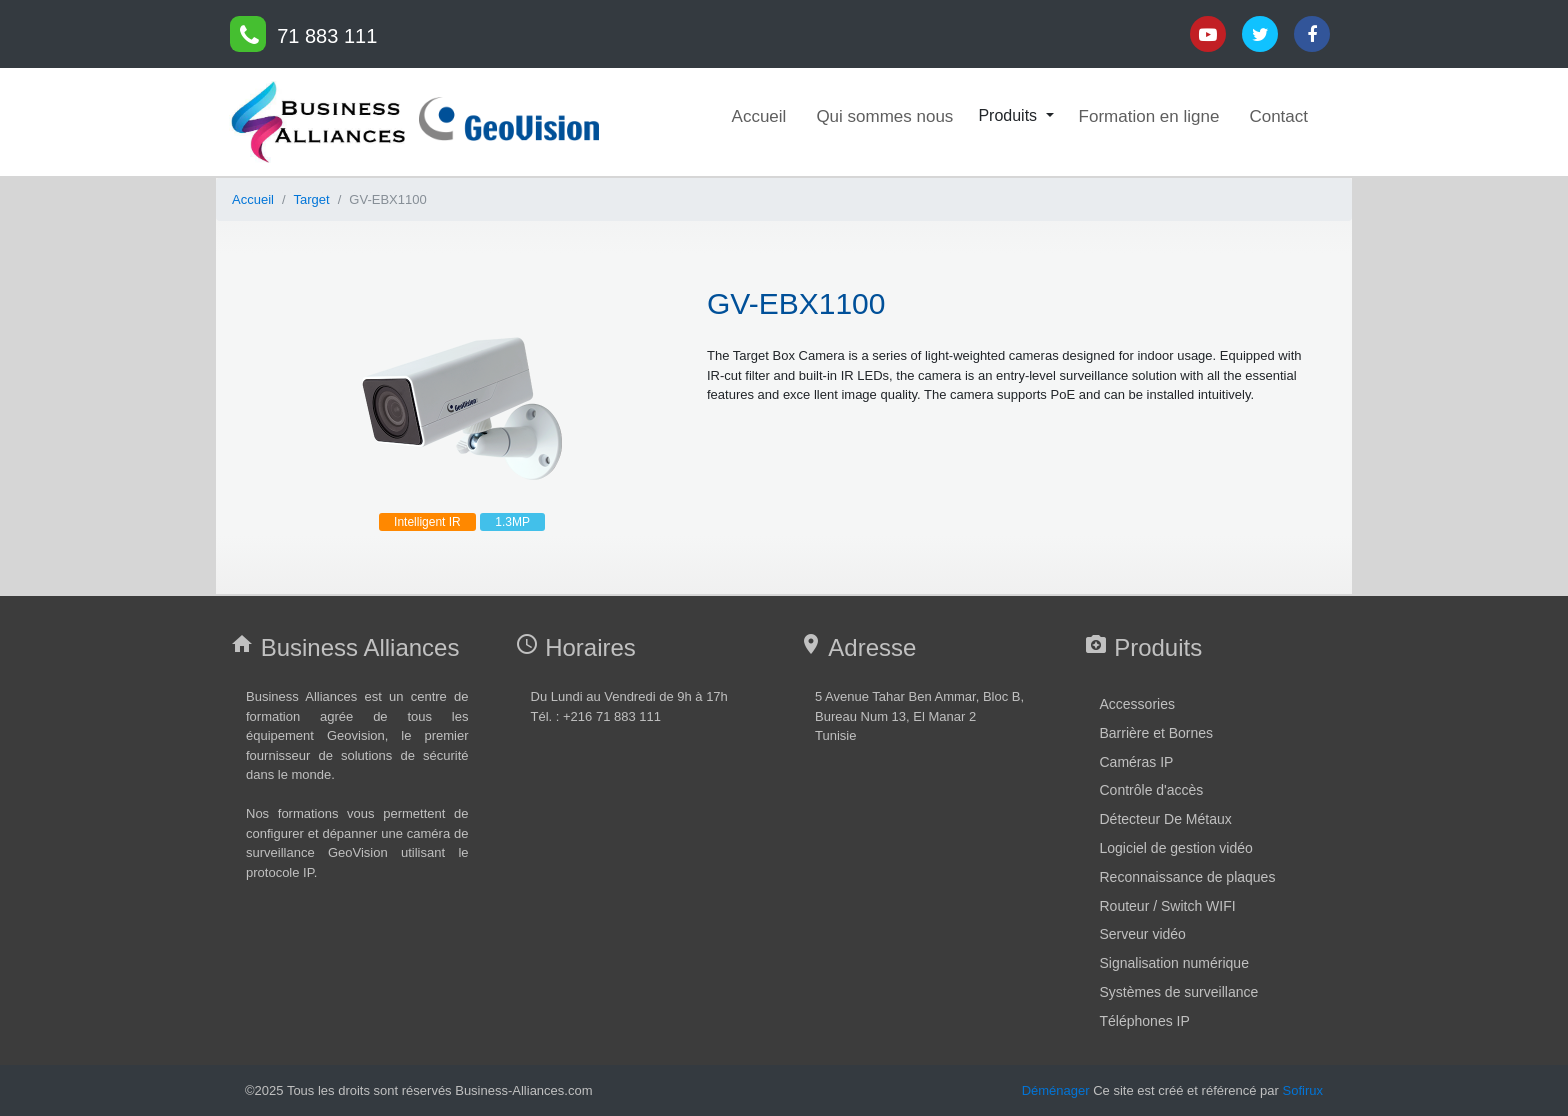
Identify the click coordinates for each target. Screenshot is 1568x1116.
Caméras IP (1137, 762)
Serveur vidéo (1143, 934)
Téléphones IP (1145, 1021)
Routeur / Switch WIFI (1168, 906)
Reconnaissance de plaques (1188, 877)
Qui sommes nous (884, 116)
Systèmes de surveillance (1179, 992)
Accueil (759, 116)
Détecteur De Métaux (1166, 819)
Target (312, 199)
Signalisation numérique (1174, 963)
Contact (1278, 116)
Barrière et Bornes (1157, 733)
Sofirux (1303, 1090)
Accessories (1137, 704)
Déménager (1056, 1090)
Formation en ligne (1149, 116)
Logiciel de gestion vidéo (1176, 848)
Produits (1009, 115)
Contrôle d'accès (1152, 790)
